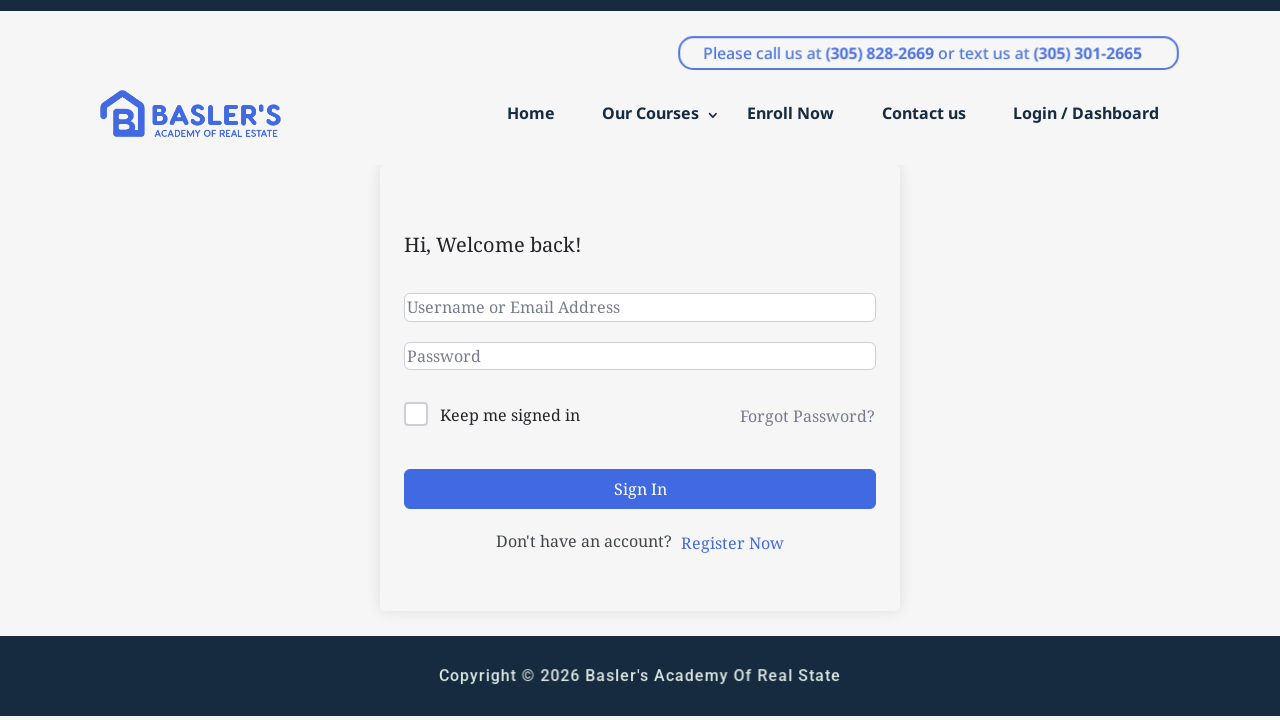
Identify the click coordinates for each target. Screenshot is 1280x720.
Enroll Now (790, 113)
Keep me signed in (510, 415)
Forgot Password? (807, 416)
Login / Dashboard (1086, 113)
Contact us (924, 113)
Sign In (640, 489)
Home (531, 113)
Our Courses (650, 113)
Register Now (732, 543)
